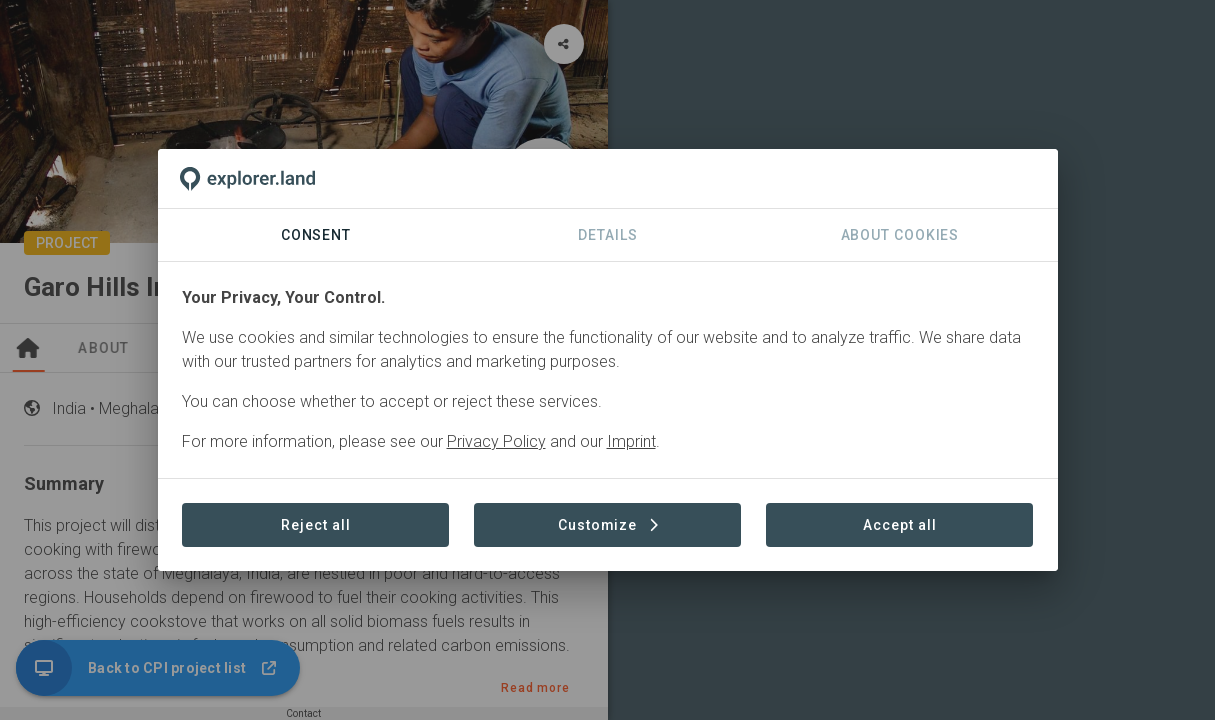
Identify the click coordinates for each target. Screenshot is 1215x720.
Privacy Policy (496, 441)
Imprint (631, 441)
